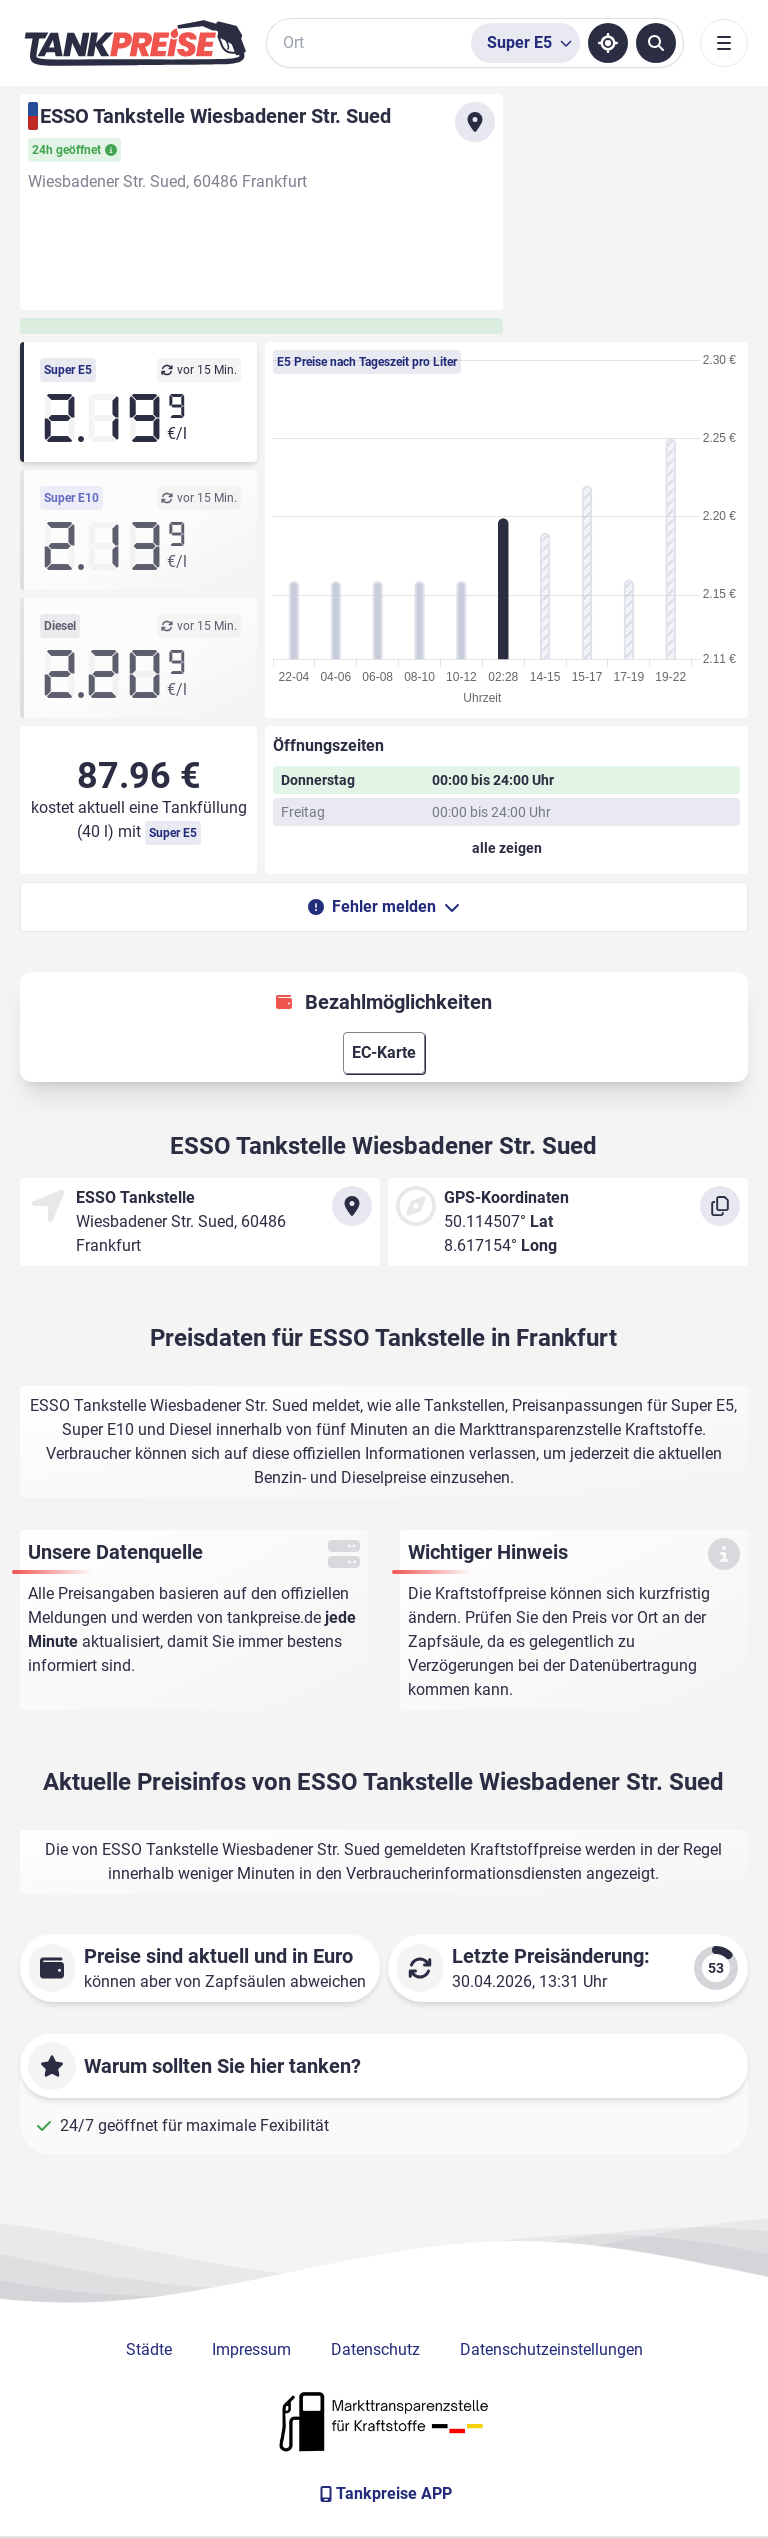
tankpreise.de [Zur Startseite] (274, 1617)
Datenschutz (375, 2349)
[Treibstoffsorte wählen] (525, 43)
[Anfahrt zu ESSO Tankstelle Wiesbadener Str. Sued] (475, 122)
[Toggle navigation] (724, 43)
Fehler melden (384, 906)
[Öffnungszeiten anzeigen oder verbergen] (506, 848)
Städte (149, 2349)
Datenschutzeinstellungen (551, 2349)
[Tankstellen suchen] (656, 43)
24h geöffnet (74, 150)
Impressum (251, 2349)
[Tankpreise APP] (384, 2494)
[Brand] (135, 43)
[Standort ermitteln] (608, 43)
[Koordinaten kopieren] (720, 1206)
